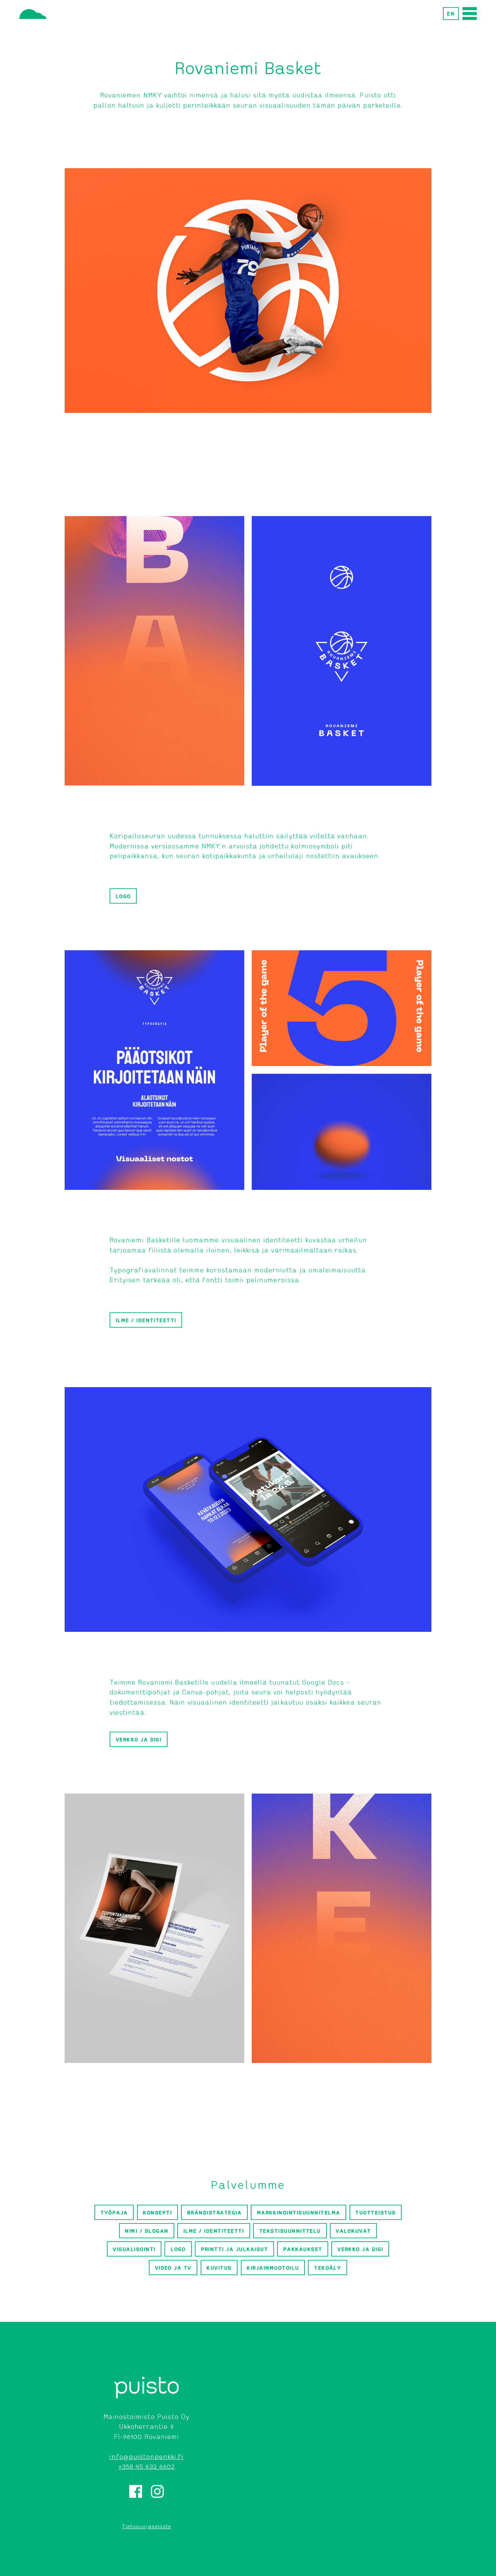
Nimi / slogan (146, 2230)
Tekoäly (327, 2267)
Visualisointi (134, 2249)
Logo (123, 896)
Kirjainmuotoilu (273, 2267)
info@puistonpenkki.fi (146, 2456)
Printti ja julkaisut (234, 2249)
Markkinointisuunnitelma (298, 2212)
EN (451, 13)
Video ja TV (173, 2267)
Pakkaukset (302, 2249)
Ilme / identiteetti (146, 1320)
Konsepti (157, 2212)
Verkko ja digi (139, 1739)
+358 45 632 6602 (146, 2466)
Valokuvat (353, 2230)
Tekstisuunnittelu (290, 2230)
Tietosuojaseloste (146, 2526)
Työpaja (114, 2212)
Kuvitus (218, 2267)
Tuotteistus (375, 2212)
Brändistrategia (214, 2212)
